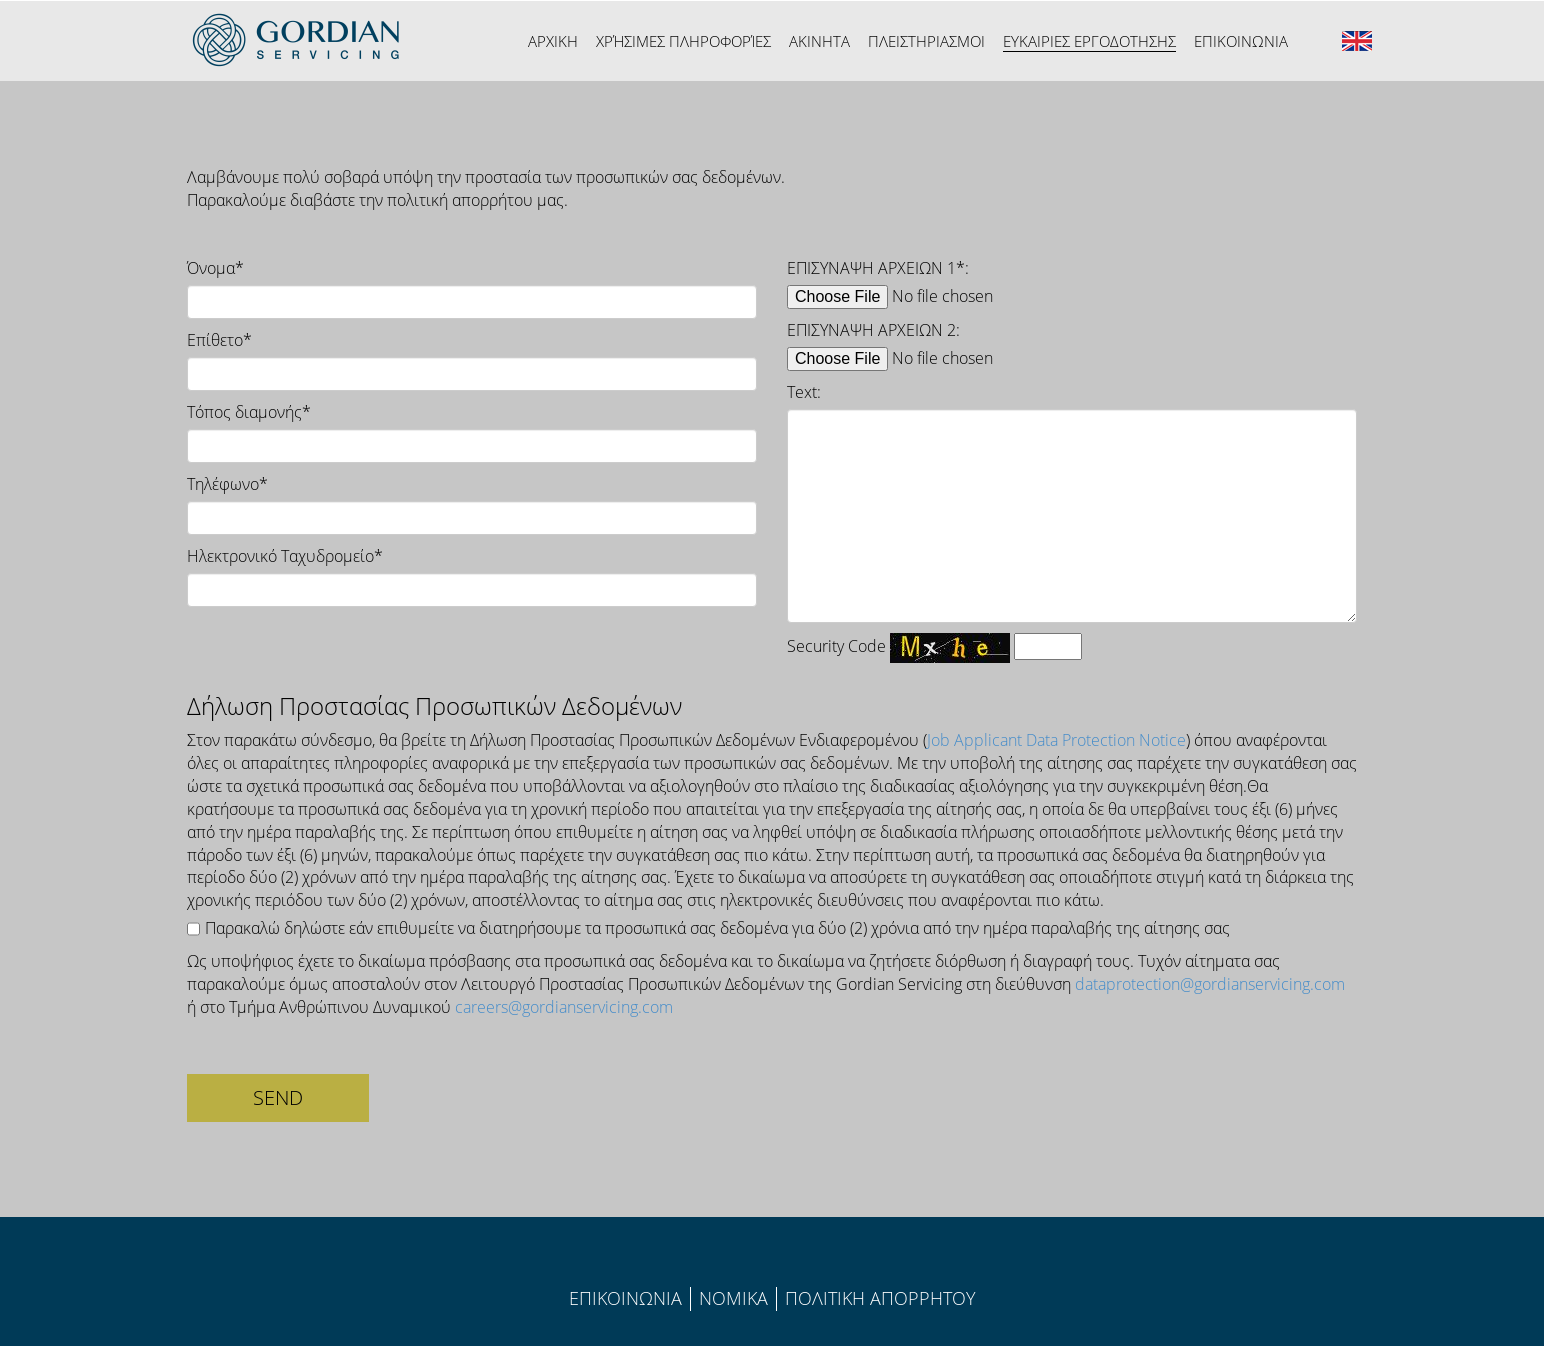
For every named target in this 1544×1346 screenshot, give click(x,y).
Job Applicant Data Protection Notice (1056, 740)
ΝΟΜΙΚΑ (733, 1298)
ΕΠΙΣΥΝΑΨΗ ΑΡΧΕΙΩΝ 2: (873, 330)
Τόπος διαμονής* (249, 412)
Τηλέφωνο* (227, 484)
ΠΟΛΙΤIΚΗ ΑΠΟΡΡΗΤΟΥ (880, 1298)
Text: (804, 392)
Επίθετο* (219, 340)
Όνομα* (215, 268)
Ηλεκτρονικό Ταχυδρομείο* (285, 556)
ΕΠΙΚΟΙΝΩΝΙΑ (625, 1298)
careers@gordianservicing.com (564, 1007)
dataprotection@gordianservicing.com (1210, 984)
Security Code (836, 646)
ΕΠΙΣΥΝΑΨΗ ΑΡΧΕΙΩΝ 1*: (878, 268)
